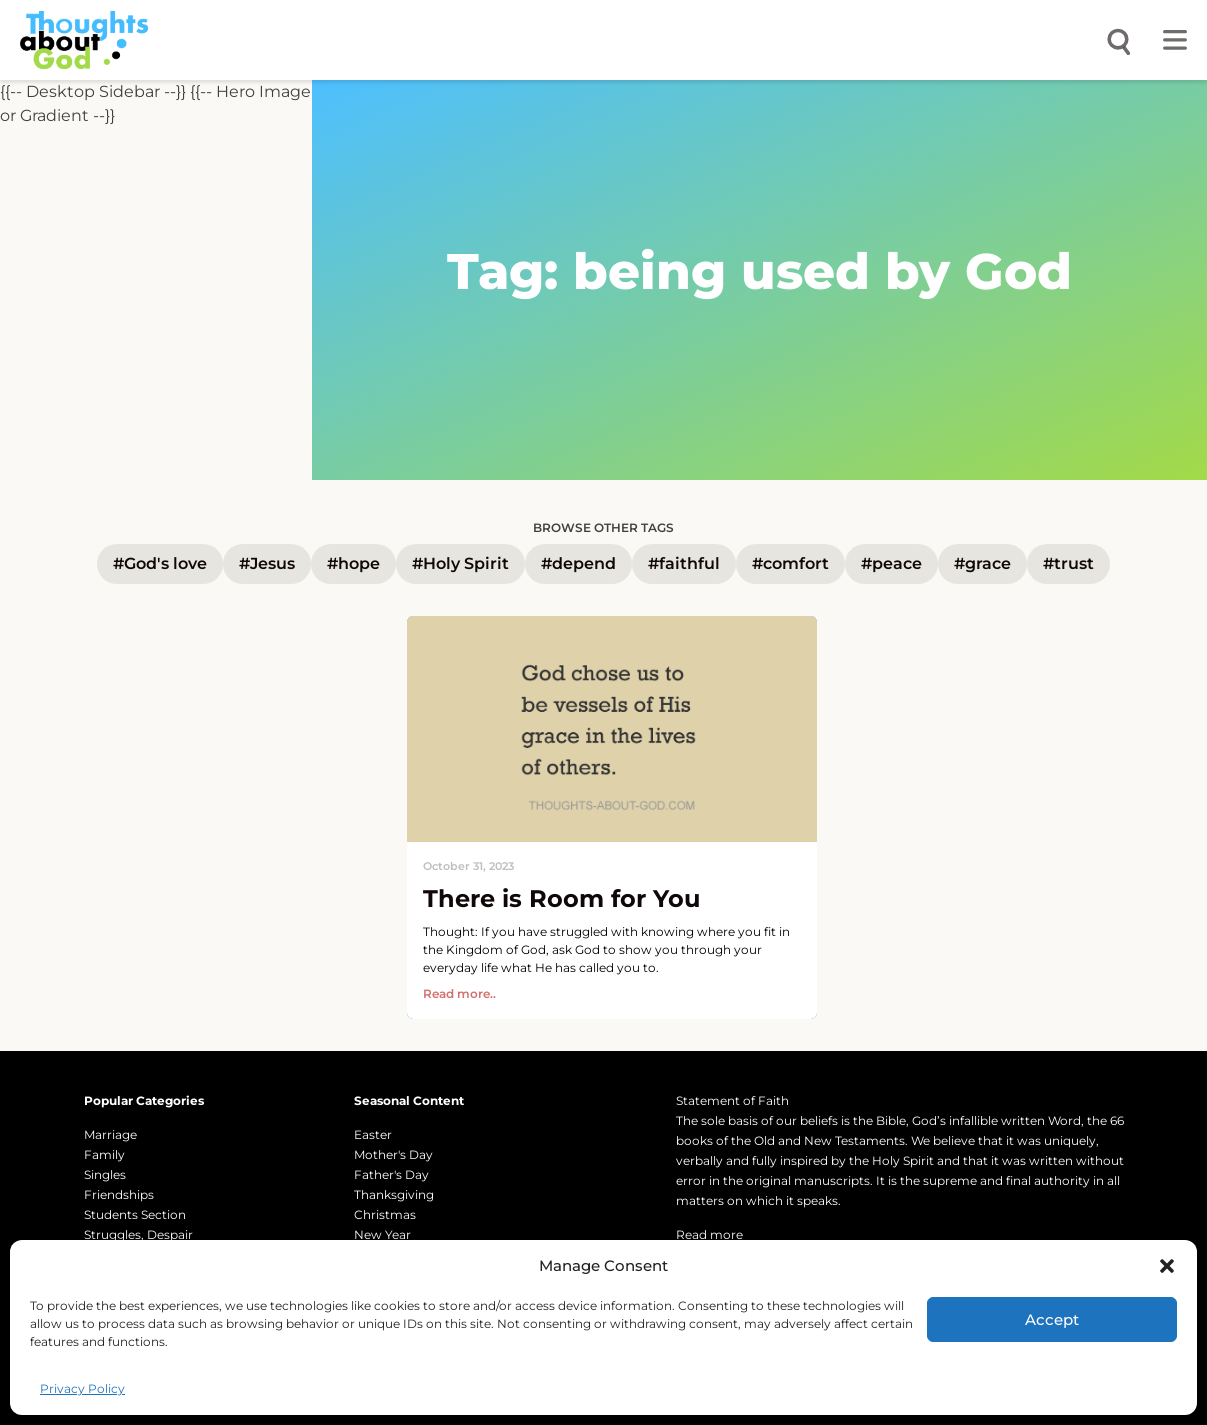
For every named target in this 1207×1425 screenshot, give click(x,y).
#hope (353, 563)
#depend (578, 563)
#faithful (684, 563)
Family (104, 1154)
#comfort (790, 563)
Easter (373, 1134)
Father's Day (391, 1174)
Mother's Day (393, 1154)
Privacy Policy (82, 1388)
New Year (382, 1234)
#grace (982, 563)
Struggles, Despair (138, 1234)
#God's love (160, 563)
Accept (1052, 1319)
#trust (1068, 563)
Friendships (119, 1194)
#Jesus (267, 563)
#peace (891, 563)
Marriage (110, 1134)
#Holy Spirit (460, 563)
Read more (709, 1234)
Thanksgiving (394, 1194)
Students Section (135, 1214)
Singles (105, 1174)
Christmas (385, 1214)
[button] (1167, 1266)
